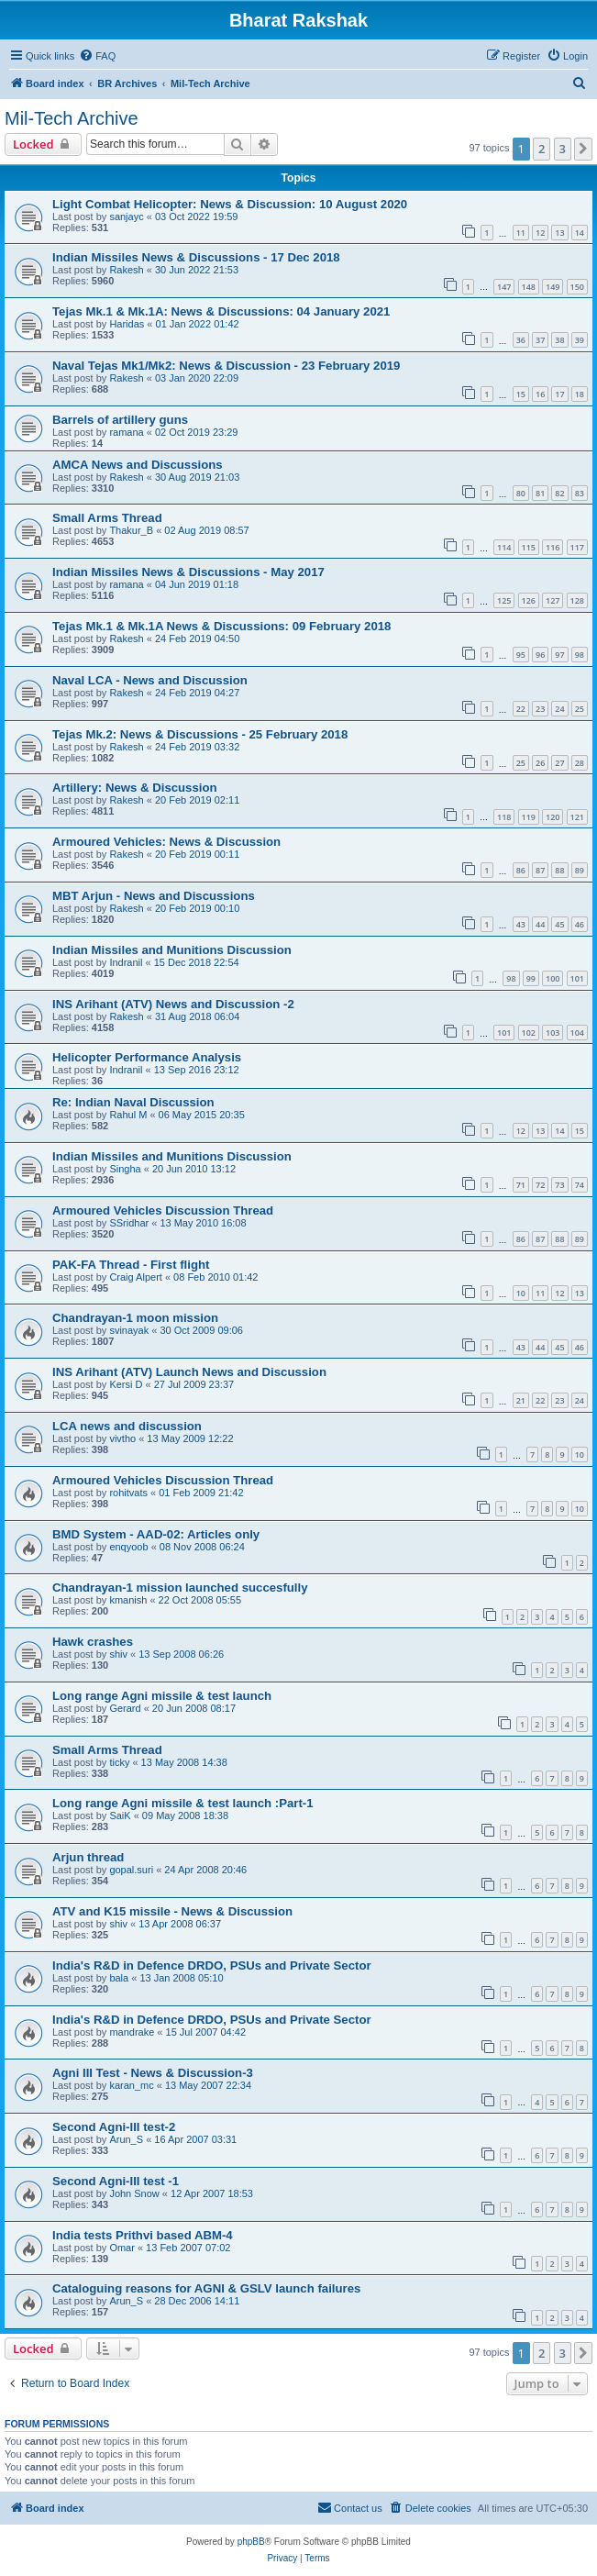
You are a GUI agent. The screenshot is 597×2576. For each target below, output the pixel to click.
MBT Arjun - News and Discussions (153, 896)
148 (529, 287)
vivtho (122, 1438)
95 (520, 655)
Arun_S (126, 2139)
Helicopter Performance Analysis (146, 1057)
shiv (118, 1654)
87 (540, 870)
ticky (119, 1762)
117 (577, 547)
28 (579, 763)
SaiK (119, 1815)
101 (577, 978)
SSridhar (129, 1222)
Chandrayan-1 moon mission (135, 1318)
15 (520, 394)
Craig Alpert (135, 1276)
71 (520, 1185)
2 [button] (541, 148)
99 (531, 978)
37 (540, 340)
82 (559, 493)
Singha (124, 1168)
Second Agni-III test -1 (115, 2181)
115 (529, 547)
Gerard (124, 1708)
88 (559, 870)
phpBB (251, 2542)
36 (520, 340)
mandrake (131, 2031)
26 (540, 763)
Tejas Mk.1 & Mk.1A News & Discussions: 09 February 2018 (221, 626)
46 (579, 924)
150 (577, 287)
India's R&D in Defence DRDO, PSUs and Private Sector (211, 1965)
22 (520, 709)
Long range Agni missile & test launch (161, 1696)
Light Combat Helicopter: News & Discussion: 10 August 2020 (229, 204)
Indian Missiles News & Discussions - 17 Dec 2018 (196, 257)
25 (579, 709)
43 (520, 924)
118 (504, 817)
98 (579, 655)
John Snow (134, 2193)
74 (579, 1185)
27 (559, 763)
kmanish (128, 1599)
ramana (126, 432)
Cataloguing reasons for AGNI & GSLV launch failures (206, 2288)
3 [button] (562, 148)
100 (552, 978)
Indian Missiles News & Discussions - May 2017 (188, 572)
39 (579, 340)
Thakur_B (131, 530)
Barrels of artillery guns (120, 420)
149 (552, 287)
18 (579, 394)
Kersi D (125, 1384)
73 (559, 1185)
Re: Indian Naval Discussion (133, 1102)
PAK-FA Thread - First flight (130, 1264)
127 (552, 600)
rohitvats (128, 1492)
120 (552, 817)
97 (559, 655)
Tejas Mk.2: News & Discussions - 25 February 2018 (200, 734)
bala (118, 1977)
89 (579, 870)
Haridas (126, 323)
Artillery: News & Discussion (134, 787)
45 (559, 924)
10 (520, 1293)
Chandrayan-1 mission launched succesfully (180, 1587)
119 (529, 817)
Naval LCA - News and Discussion (150, 680)
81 (540, 493)
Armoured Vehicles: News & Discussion (166, 842)
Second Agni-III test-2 (113, 2127)
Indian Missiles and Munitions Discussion (172, 950)
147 (504, 287)
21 (520, 1400)
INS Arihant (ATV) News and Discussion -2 (173, 1004)
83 (579, 493)
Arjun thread (88, 1857)
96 (540, 655)
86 (520, 870)
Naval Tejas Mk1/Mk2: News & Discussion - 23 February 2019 (226, 365)
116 (552, 547)
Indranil (125, 962)
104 (577, 1032)
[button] (583, 149)
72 (540, 1185)
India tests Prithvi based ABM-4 (142, 2235)
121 (577, 817)
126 (529, 600)
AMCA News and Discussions (137, 465)
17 (559, 394)
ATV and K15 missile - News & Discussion (172, 1911)
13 (559, 233)
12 (540, 233)
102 (529, 1032)
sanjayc (126, 216)
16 (540, 394)
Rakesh (126, 269)
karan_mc (131, 2085)
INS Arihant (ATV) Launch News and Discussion (189, 1372)
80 (520, 493)
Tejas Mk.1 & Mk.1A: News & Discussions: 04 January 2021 (221, 311)
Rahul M (128, 1114)
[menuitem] (97, 56)
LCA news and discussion (127, 1426)
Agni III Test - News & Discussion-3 (152, 2073)
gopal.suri (131, 1869)
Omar (122, 2247)
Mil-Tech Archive (71, 118)
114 (504, 547)
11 (520, 233)
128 (577, 600)
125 (504, 600)
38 (559, 340)
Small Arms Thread (107, 518)
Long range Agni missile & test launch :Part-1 (183, 1803)
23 (540, 709)
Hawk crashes (92, 1642)
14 (579, 233)
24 (559, 709)
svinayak (129, 1330)
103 (552, 1032)
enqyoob (128, 1546)
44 (540, 924)
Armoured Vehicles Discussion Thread (162, 1210)
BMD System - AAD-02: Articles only (156, 1534)
